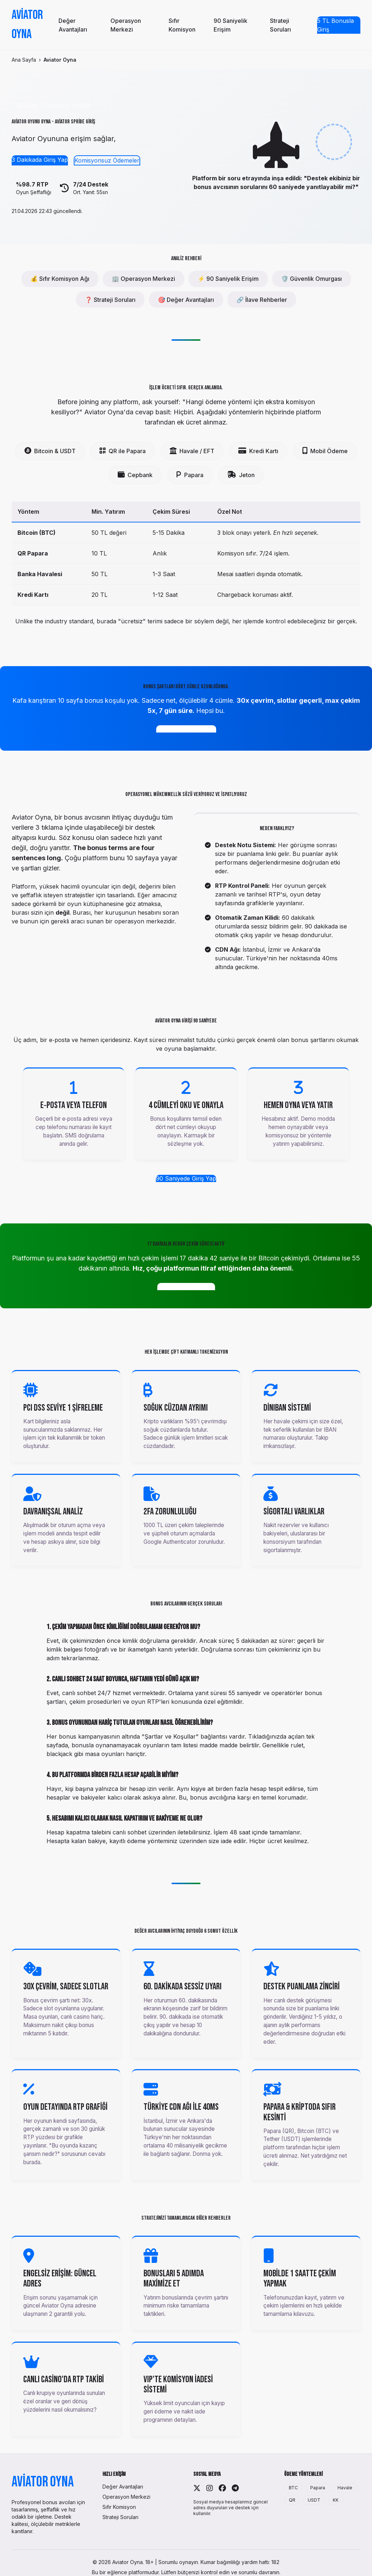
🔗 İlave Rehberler (261, 299)
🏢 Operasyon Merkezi (143, 278)
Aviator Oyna (27, 24)
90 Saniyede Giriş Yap (186, 1178)
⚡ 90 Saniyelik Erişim (228, 278)
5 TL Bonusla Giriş (335, 25)
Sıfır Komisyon (182, 25)
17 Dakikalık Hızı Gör (186, 1286)
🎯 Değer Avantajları (186, 299)
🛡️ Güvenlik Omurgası (311, 278)
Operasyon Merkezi (125, 25)
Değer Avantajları (72, 25)
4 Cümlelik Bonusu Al (186, 729)
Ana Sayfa (24, 60)
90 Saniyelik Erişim (230, 25)
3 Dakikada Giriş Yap (40, 159)
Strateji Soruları (280, 25)
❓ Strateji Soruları (110, 299)
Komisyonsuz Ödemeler (107, 160)
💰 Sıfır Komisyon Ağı (60, 278)
